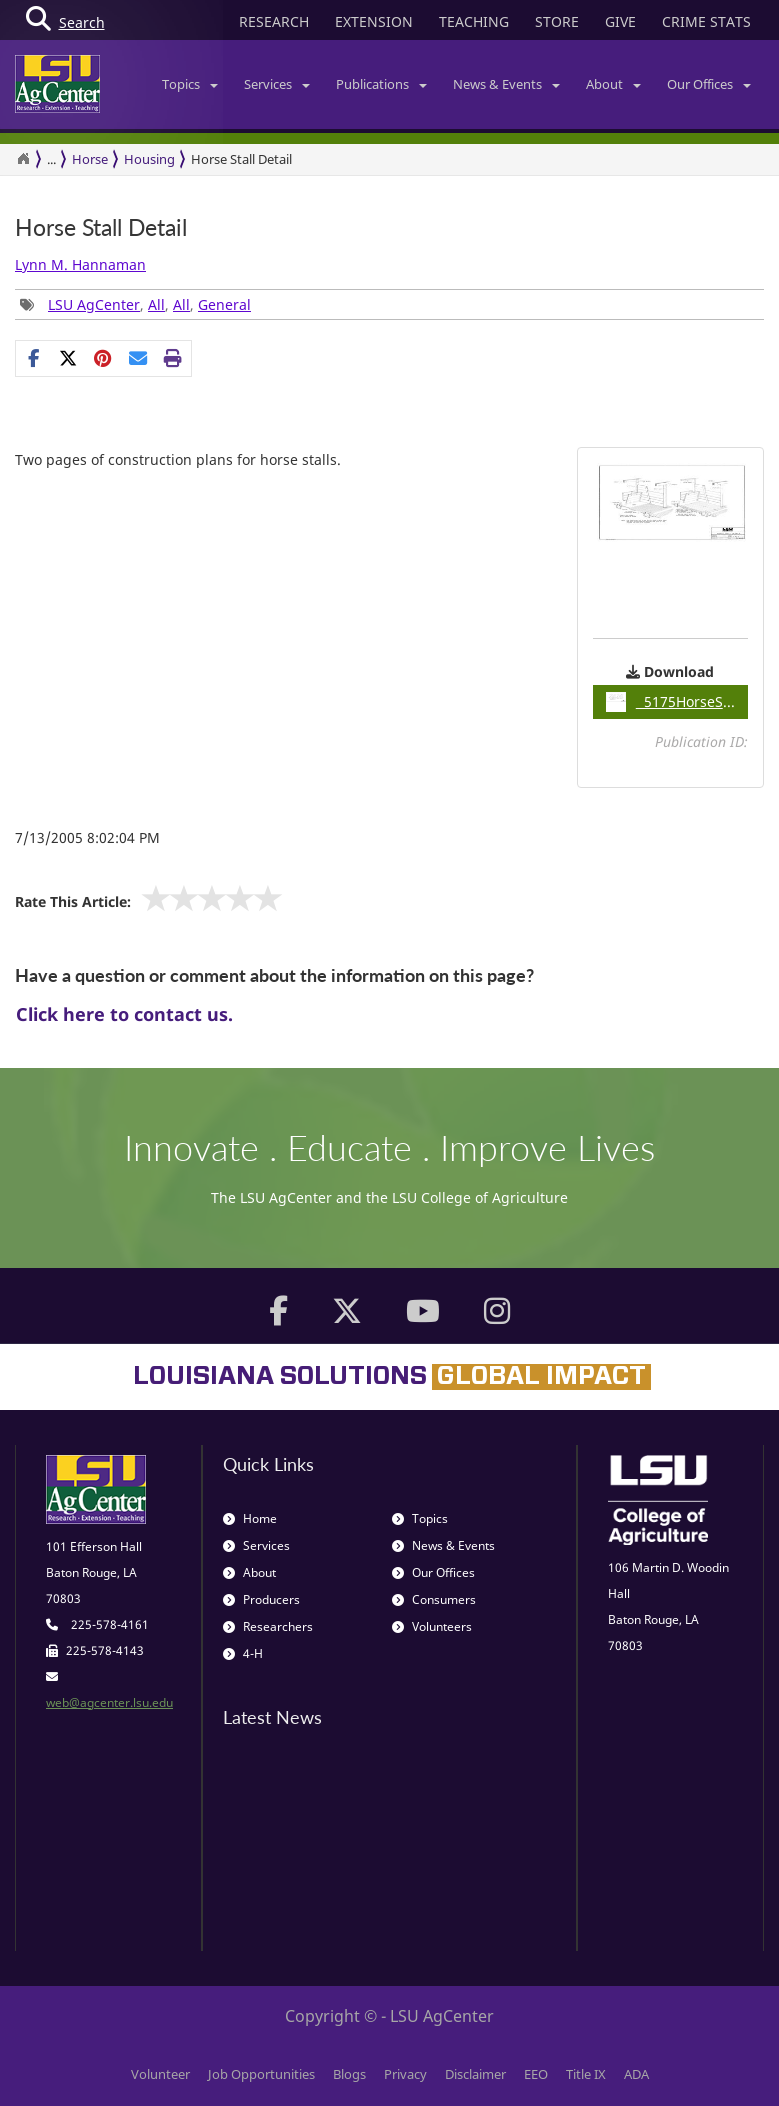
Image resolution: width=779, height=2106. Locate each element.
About (613, 84)
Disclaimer (475, 2074)
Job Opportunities (261, 2074)
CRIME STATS (706, 21)
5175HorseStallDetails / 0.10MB (677, 702)
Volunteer (160, 2074)
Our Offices (709, 84)
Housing (149, 159)
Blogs (349, 2074)
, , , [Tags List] (135, 304)
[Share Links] (103, 358)
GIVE (620, 21)
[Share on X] (68, 358)
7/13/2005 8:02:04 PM (87, 837)
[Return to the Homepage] (23, 159)
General (224, 304)
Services (277, 84)
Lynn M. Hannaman (80, 264)
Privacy (405, 2074)
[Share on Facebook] (33, 358)
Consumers (434, 1599)
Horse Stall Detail (101, 227)
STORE (557, 21)
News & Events (506, 84)
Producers (261, 1599)
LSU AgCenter (94, 304)
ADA (636, 2074)
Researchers (268, 1626)
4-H (243, 1653)
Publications (381, 84)
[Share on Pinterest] (103, 358)
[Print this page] (173, 358)
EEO (536, 2074)
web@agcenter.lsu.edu (109, 1702)
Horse (90, 159)
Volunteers (432, 1626)
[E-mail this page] (138, 358)
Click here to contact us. (124, 1014)
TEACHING (474, 21)
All (156, 304)
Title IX (586, 2074)
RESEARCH (274, 21)
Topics (190, 84)
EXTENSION (374, 21)
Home (250, 1518)
